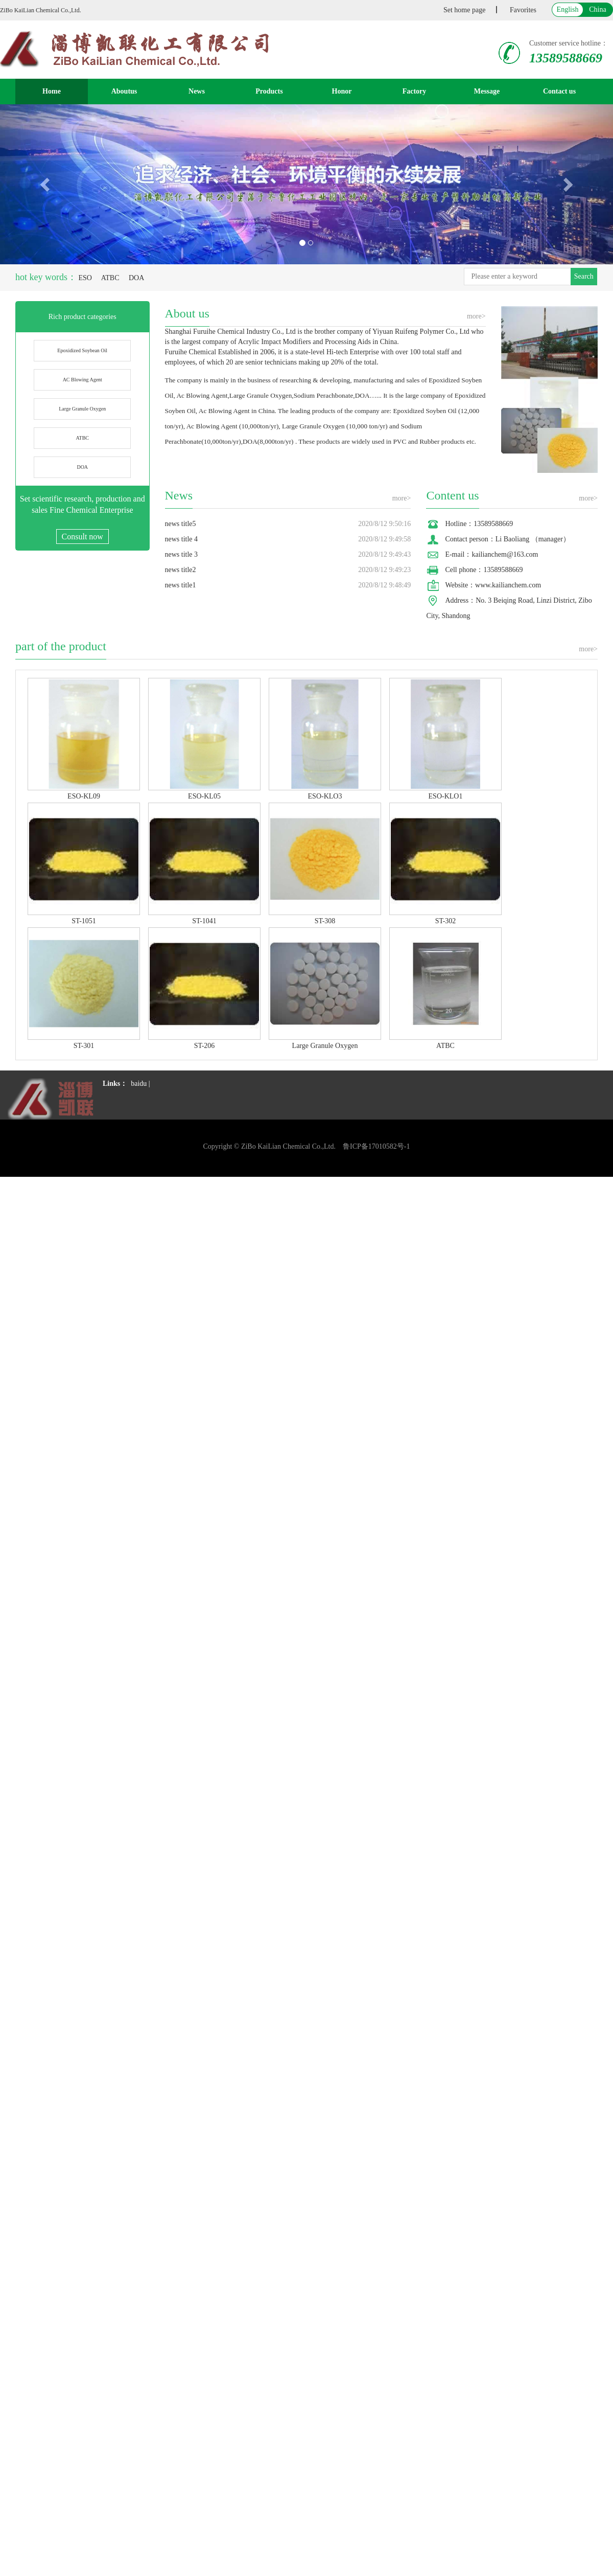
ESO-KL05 (204, 796)
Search (584, 276)
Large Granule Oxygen (82, 409)
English (568, 9)
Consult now (82, 536)
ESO (85, 278)
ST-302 (445, 921)
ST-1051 (84, 921)
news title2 (180, 570)
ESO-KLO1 (446, 796)
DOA (136, 278)
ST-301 (84, 1046)
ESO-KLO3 (325, 796)
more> (476, 316)
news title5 (180, 524)
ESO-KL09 (83, 796)
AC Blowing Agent (82, 379)
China (597, 9)
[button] (46, 184)
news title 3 (181, 554)
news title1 (180, 585)
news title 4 (181, 539)
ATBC (110, 278)
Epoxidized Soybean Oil (82, 350)
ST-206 (204, 1046)
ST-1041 (204, 921)
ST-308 (325, 921)
